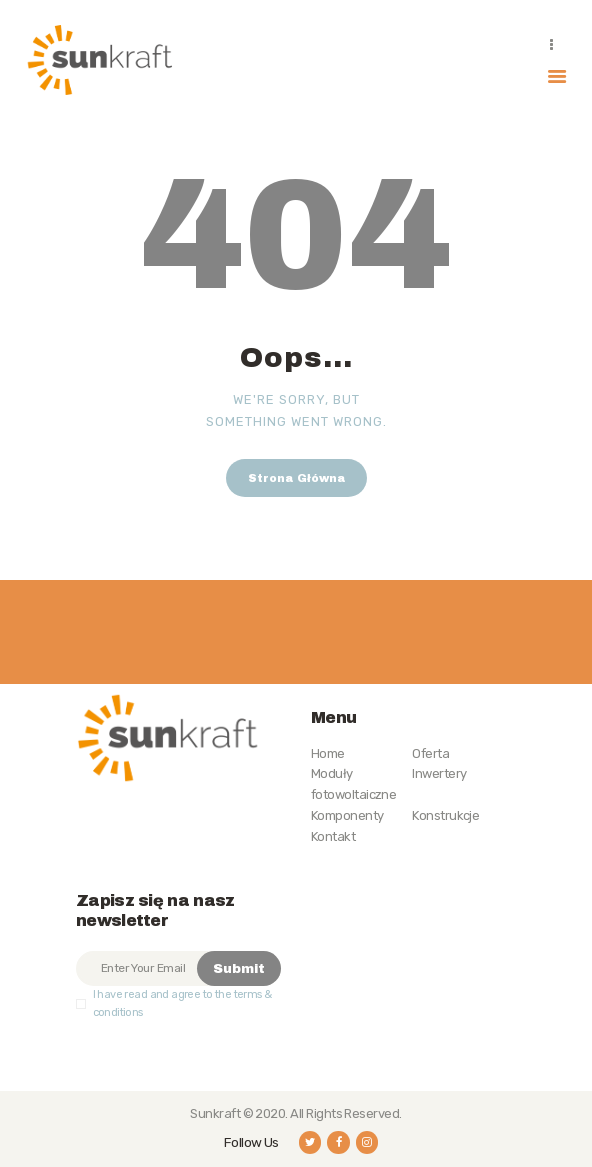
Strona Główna (296, 478)
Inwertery (439, 773)
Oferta (430, 753)
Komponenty (347, 815)
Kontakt (333, 836)
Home (328, 753)
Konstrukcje (445, 815)
